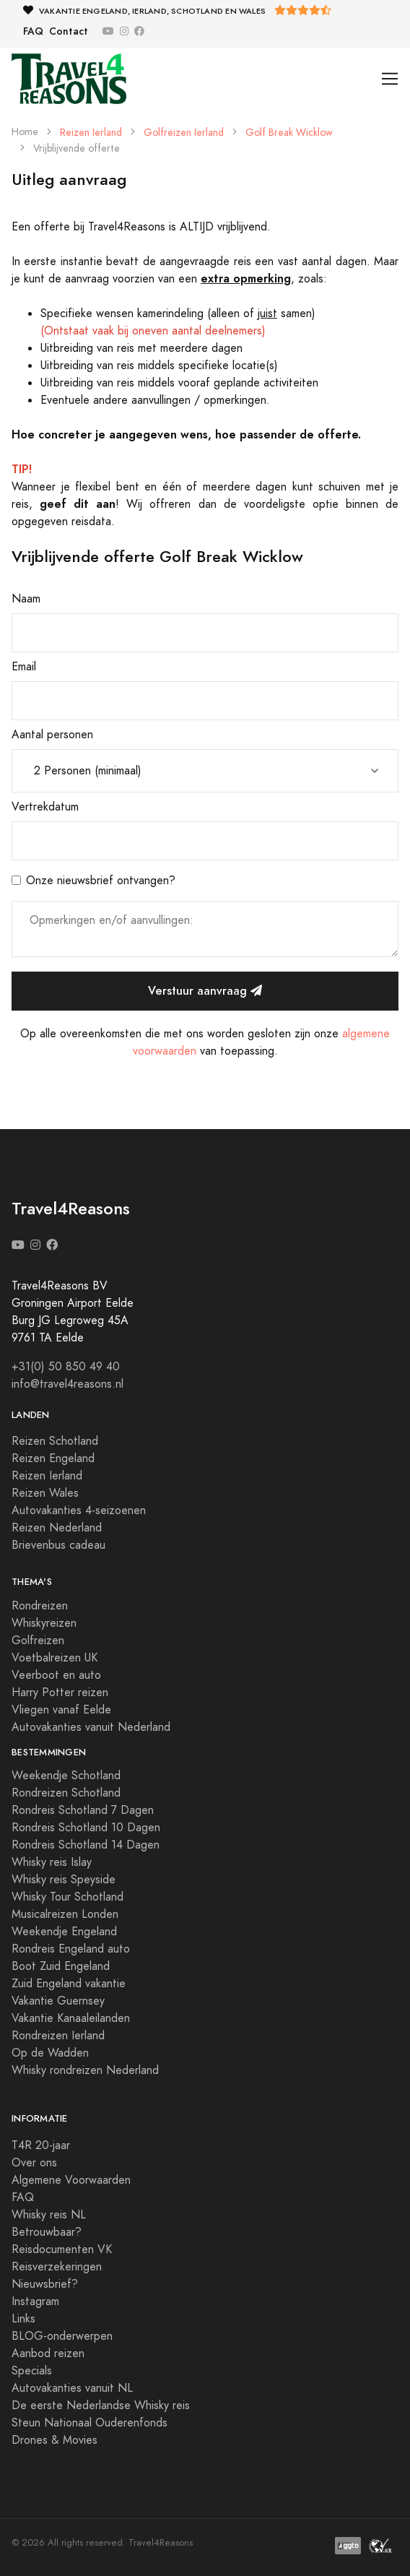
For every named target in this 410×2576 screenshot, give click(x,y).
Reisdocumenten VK (62, 2249)
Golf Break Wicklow (289, 132)
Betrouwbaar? (47, 2232)
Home (25, 132)
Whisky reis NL (49, 2215)
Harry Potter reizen (60, 1692)
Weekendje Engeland (64, 1932)
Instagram (35, 2301)
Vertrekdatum (45, 807)
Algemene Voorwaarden (71, 2180)
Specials (32, 2371)
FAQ (33, 31)
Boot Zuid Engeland (61, 1966)
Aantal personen (52, 735)
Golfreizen (38, 1640)
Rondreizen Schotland (66, 1793)
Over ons (34, 2163)
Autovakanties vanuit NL (72, 2388)
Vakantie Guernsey (58, 2001)
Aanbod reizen (48, 2353)
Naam (26, 599)
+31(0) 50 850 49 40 (66, 1367)
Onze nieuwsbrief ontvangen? (100, 881)
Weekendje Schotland (66, 1776)
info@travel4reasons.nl (67, 1384)
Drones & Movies (54, 2440)
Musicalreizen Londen (65, 1914)
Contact (68, 31)
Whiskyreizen (44, 1623)
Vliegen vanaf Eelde (61, 1710)
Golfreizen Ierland (184, 132)
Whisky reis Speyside (63, 1880)
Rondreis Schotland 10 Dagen (86, 1828)
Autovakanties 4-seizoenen (79, 1510)
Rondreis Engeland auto (71, 1949)
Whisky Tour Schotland (67, 1897)
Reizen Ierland (91, 132)
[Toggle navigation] (390, 79)
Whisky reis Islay (52, 1862)
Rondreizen (40, 1606)
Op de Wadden (50, 2053)
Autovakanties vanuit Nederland (91, 1727)
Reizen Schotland (55, 1441)
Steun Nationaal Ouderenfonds (89, 2423)
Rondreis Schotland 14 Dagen (86, 1845)
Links (23, 2319)
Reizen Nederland (57, 1528)
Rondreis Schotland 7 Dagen (83, 1810)
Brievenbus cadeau (58, 1545)
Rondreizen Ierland (58, 2036)
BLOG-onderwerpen (62, 2336)
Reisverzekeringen (57, 2267)
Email (24, 667)
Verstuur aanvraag (205, 990)
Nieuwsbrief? (45, 2284)
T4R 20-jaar (41, 2145)
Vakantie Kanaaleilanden (71, 2018)
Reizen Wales (45, 1493)
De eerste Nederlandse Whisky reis (101, 2405)
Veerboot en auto (56, 1675)
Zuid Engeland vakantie (69, 1984)
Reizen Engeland (53, 1458)
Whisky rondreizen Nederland (85, 2070)
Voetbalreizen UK (54, 1658)
